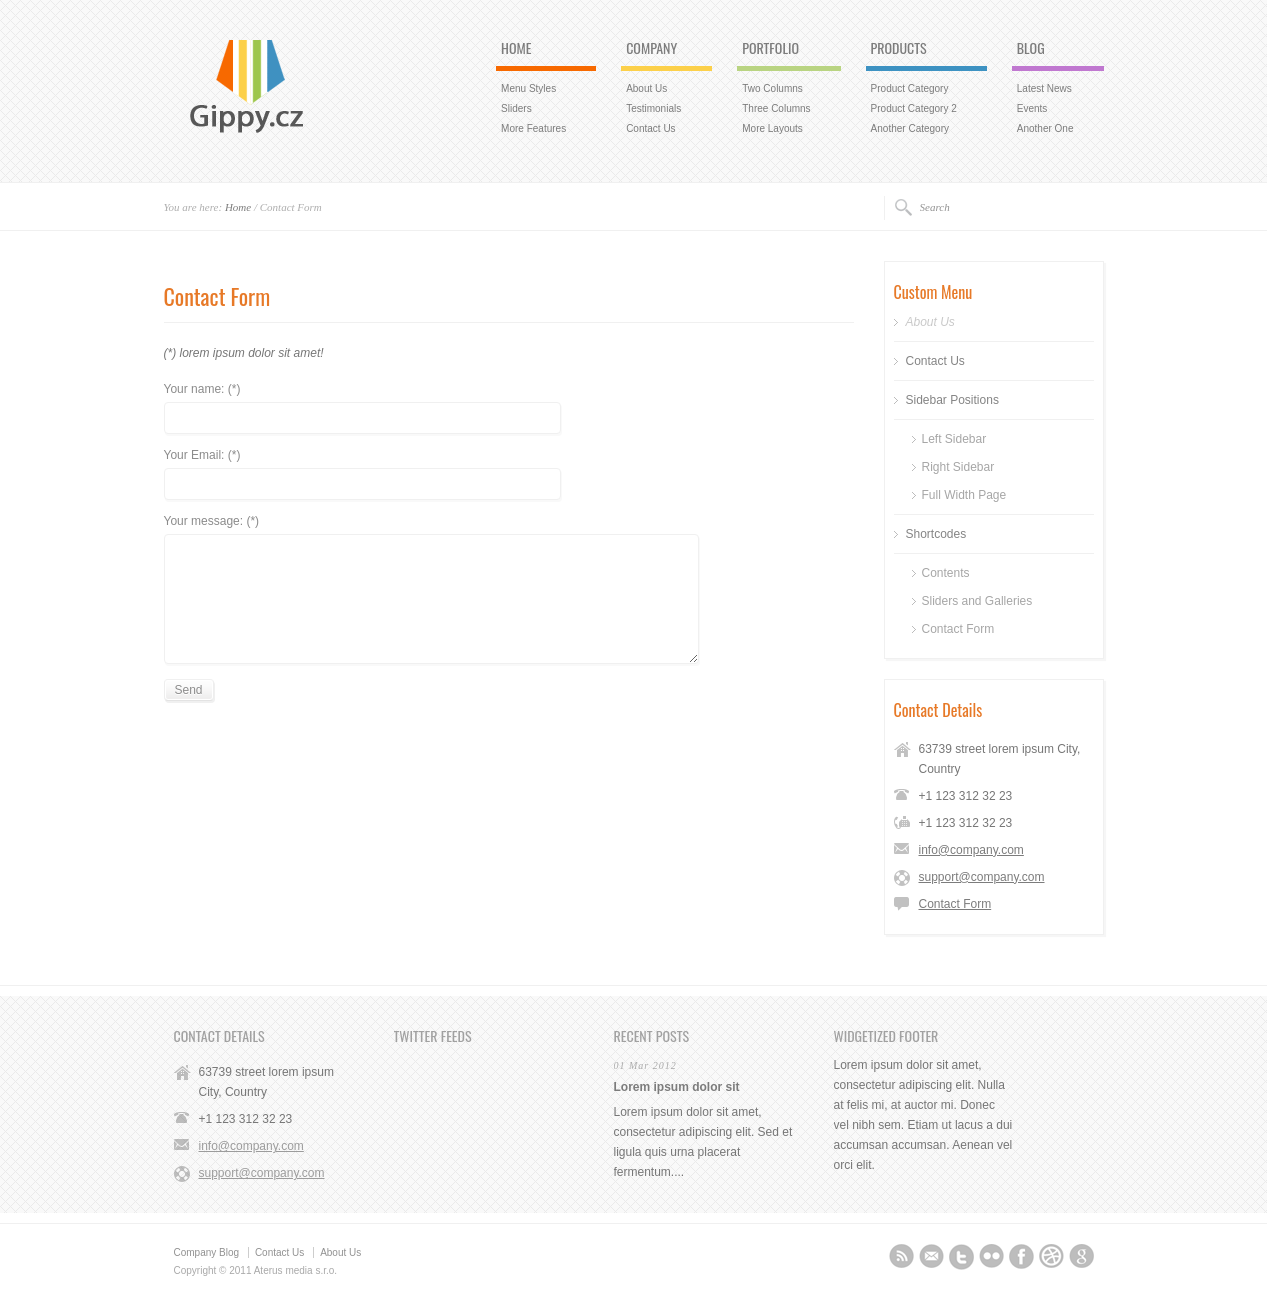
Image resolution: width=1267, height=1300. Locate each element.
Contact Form (958, 629)
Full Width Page (964, 495)
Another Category (910, 128)
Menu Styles (528, 88)
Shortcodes (936, 534)
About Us (646, 88)
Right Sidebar (958, 467)
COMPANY (651, 49)
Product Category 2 (914, 108)
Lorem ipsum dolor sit (677, 1087)
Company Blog (207, 1252)
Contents (946, 573)
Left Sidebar (954, 439)
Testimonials (653, 108)
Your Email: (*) (202, 455)
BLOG (1031, 49)
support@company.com (982, 877)
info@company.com (971, 850)
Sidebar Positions (952, 400)
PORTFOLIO (770, 49)
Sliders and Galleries (977, 601)
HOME (516, 49)
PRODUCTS (899, 49)
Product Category (910, 88)
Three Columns (776, 108)
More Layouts (772, 128)
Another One (1045, 128)
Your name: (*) (202, 389)
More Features (533, 128)
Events (1032, 108)
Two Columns (772, 88)
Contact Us (650, 128)
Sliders (516, 108)
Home (238, 207)
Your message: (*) (212, 521)
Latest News (1044, 88)
